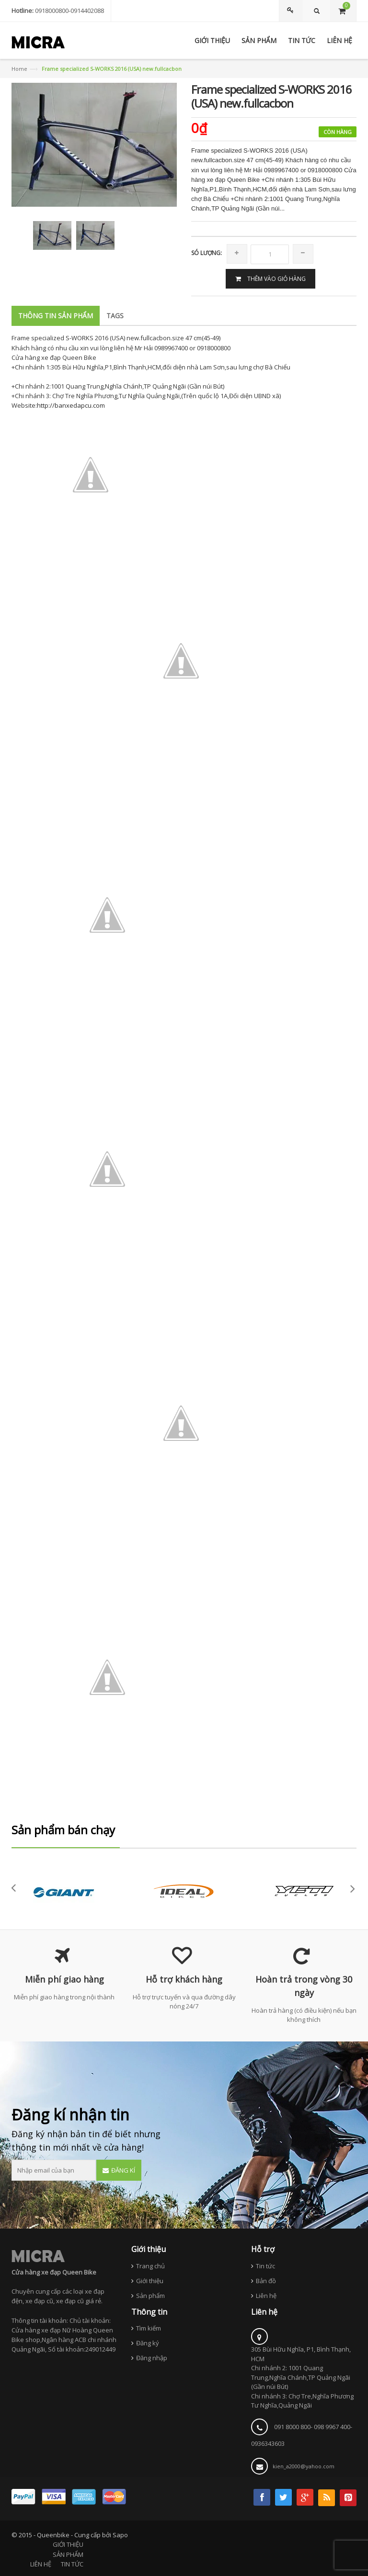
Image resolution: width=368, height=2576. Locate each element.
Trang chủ (150, 2266)
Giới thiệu (149, 2280)
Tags (115, 315)
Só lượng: (206, 253)
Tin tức (265, 2266)
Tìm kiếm (148, 2328)
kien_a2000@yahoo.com (303, 2466)
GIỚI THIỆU (68, 2544)
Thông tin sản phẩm (55, 315)
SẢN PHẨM (68, 2554)
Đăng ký (147, 2343)
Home (19, 68)
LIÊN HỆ (40, 2564)
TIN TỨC (72, 2564)
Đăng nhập (151, 2357)
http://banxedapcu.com (71, 405)
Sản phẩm (150, 2295)
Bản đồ (266, 2280)
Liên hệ (266, 2295)
